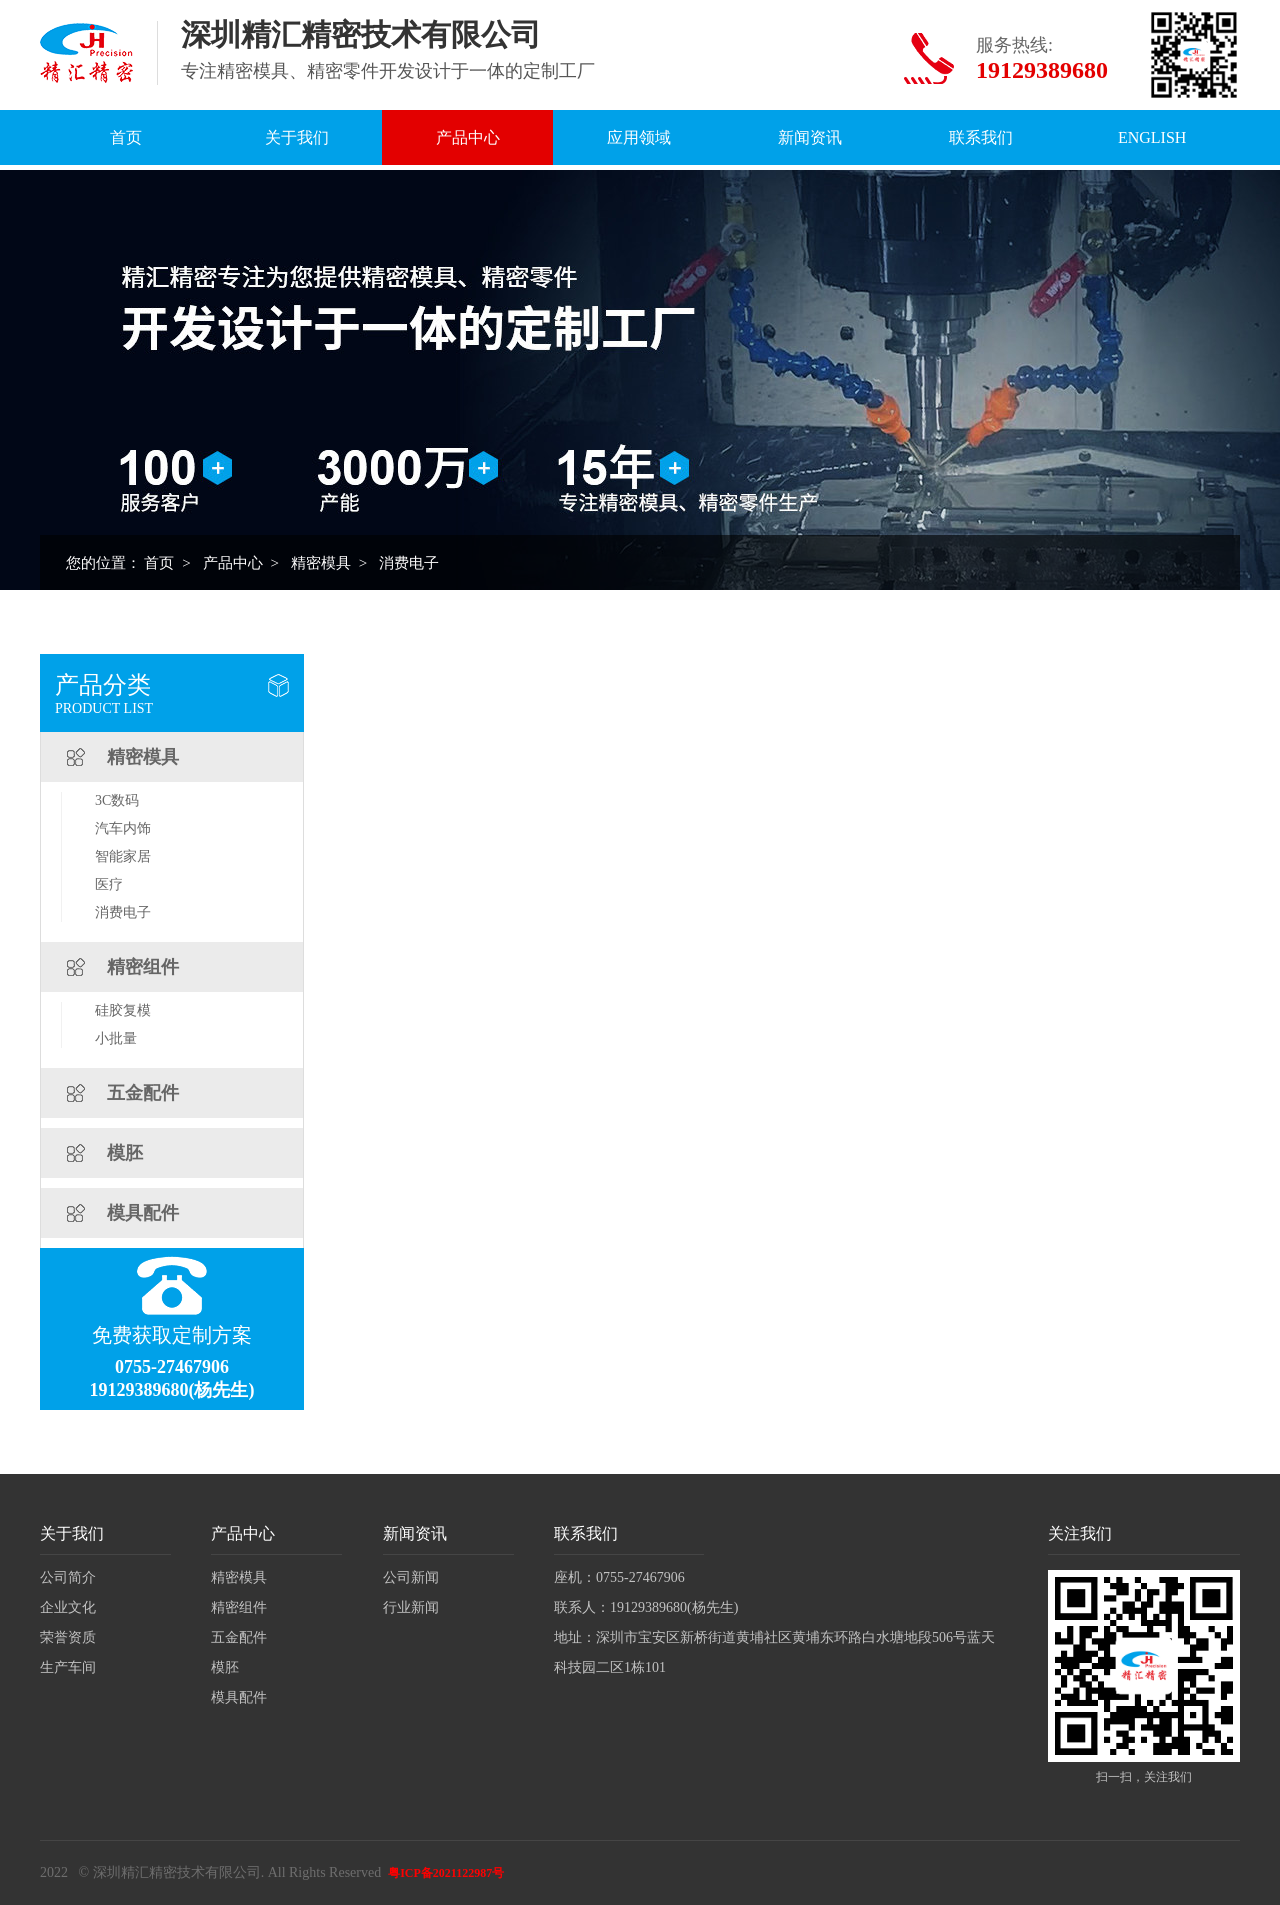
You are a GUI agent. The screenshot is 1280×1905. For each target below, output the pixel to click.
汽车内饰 (123, 828)
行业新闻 (411, 1607)
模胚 (125, 1153)
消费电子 (409, 563)
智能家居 (123, 856)
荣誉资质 (68, 1637)
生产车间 (68, 1667)
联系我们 (981, 137)
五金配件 (143, 1093)
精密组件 (143, 967)
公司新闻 (411, 1577)
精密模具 (321, 563)
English (1152, 137)
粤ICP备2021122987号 (446, 1873)
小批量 (116, 1038)
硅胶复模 (123, 1010)
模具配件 (143, 1213)
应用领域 (639, 137)
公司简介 (68, 1577)
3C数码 (117, 800)
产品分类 (103, 685)
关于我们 (297, 137)
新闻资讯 (810, 137)
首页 (126, 137)
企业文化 (68, 1607)
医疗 (109, 884)
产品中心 (468, 137)
